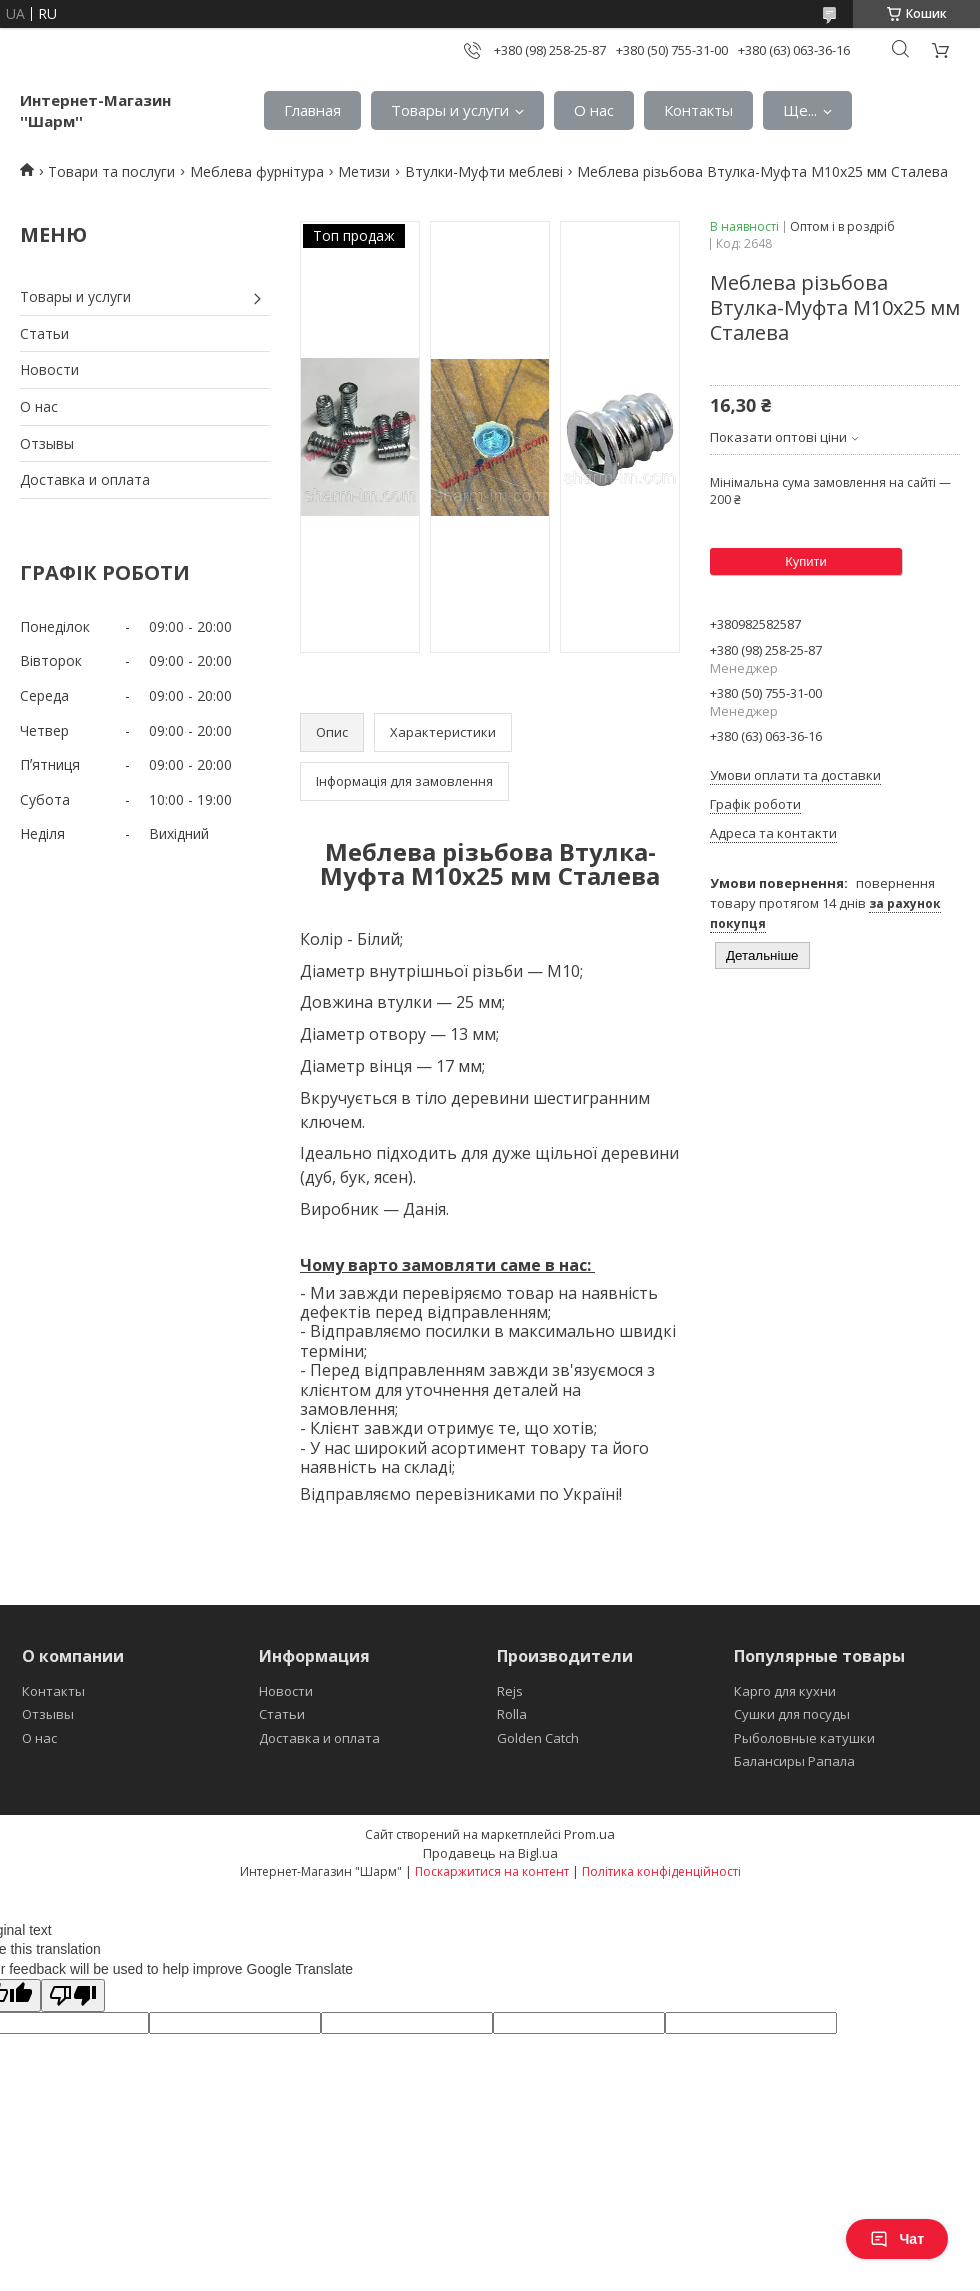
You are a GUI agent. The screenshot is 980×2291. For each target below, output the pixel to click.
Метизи (364, 171)
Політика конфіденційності (661, 1871)
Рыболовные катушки (804, 1738)
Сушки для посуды (792, 1714)
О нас (594, 110)
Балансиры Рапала (794, 1761)
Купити (806, 561)
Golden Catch (538, 1738)
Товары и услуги (450, 110)
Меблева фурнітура (257, 171)
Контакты (698, 110)
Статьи (44, 333)
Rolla (512, 1714)
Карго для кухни (785, 1691)
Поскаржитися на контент (492, 1871)
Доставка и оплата (85, 479)
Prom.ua (589, 1834)
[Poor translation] (73, 1995)
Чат (897, 2239)
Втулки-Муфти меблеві (484, 171)
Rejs (510, 1691)
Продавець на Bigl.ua (490, 1853)
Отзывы (47, 443)
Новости (49, 369)
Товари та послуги (111, 171)
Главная (312, 110)
